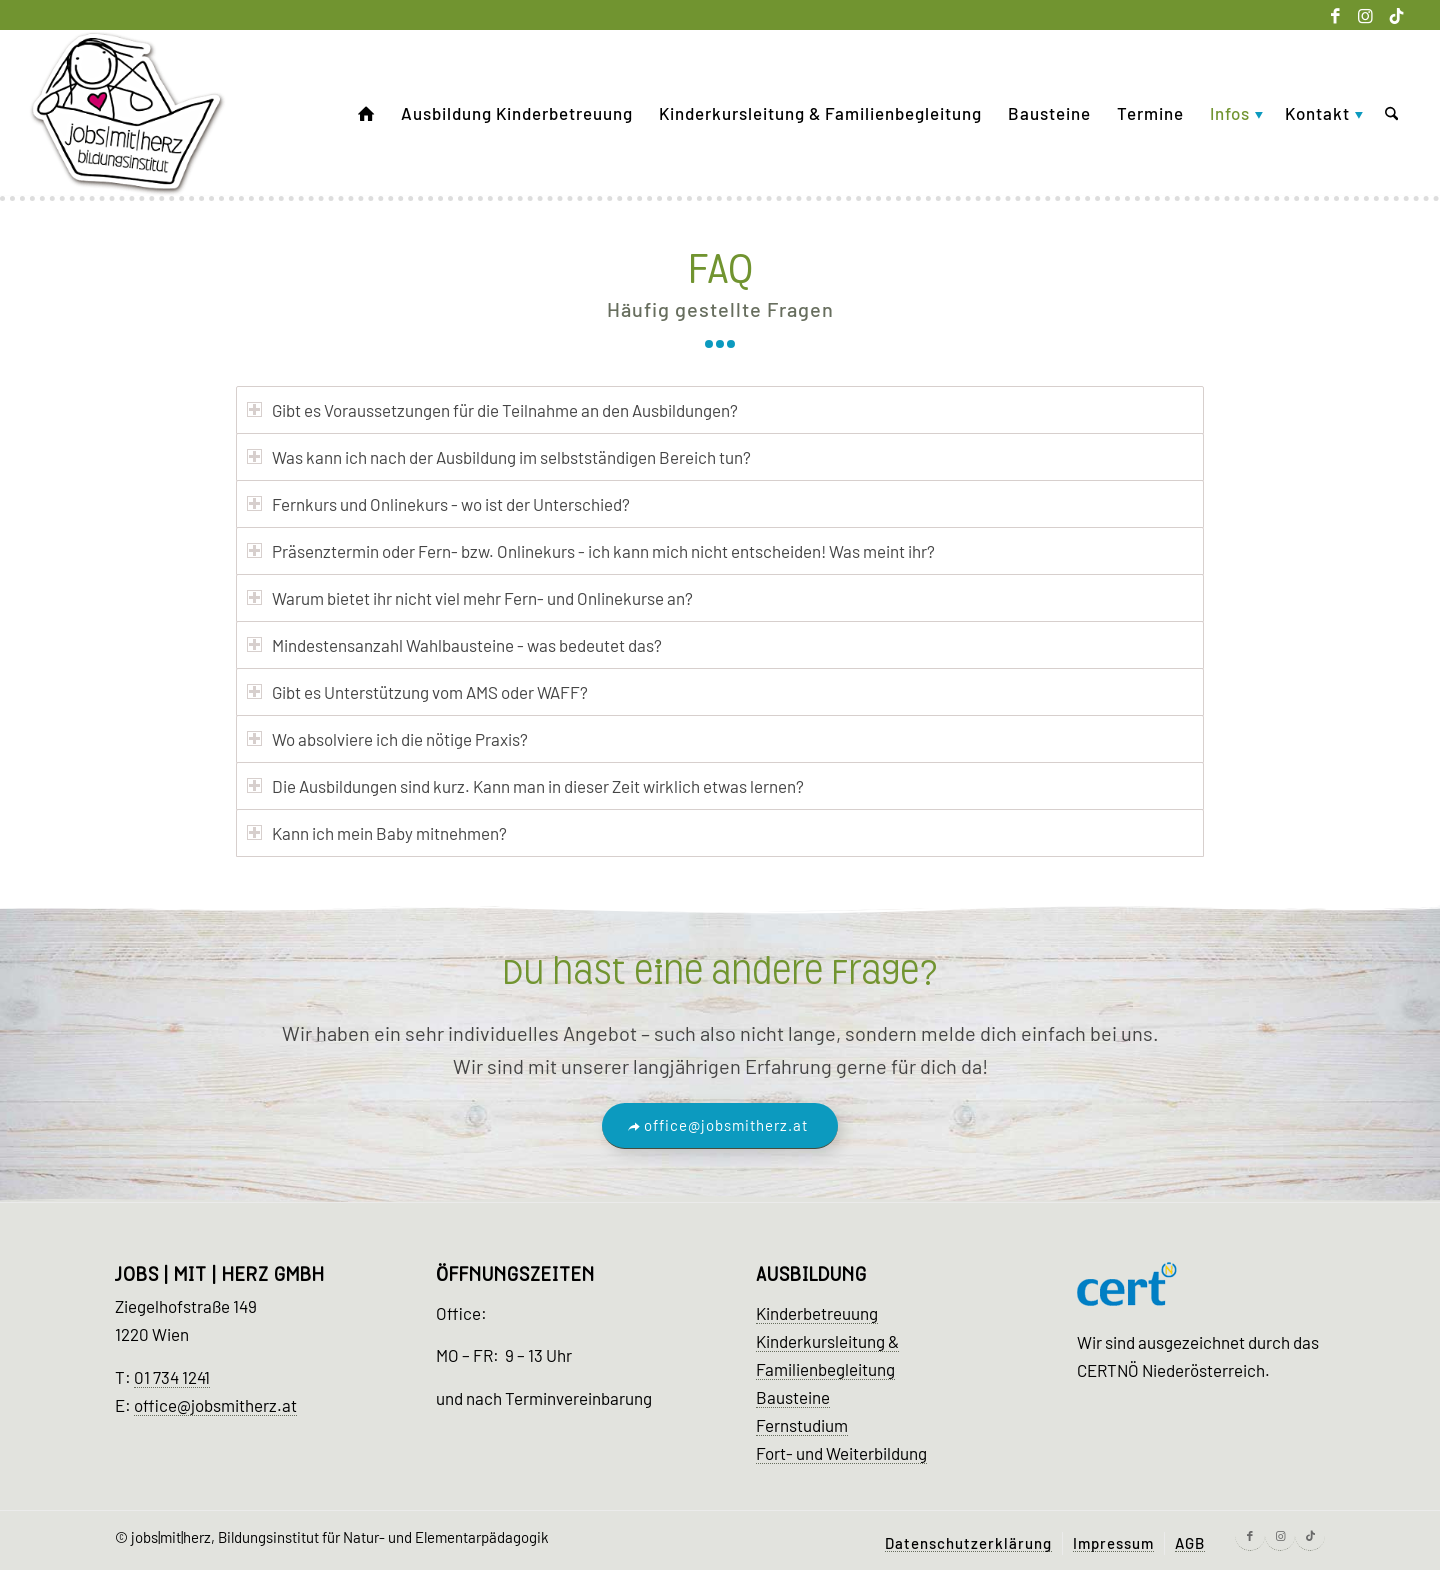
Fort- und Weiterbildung (841, 1453)
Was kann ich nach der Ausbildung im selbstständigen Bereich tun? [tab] (499, 457)
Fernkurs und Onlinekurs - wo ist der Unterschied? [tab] (438, 504)
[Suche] (1391, 113)
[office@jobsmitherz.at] (720, 1126)
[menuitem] (366, 113)
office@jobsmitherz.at (215, 1405)
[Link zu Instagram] (1365, 15)
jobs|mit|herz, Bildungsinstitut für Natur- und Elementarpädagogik (340, 1537)
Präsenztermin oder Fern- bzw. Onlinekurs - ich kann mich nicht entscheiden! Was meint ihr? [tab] (591, 551)
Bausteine (793, 1397)
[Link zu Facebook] (1335, 15)
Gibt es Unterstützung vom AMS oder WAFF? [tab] (417, 692)
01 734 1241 (172, 1377)
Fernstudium (802, 1425)
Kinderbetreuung (817, 1313)
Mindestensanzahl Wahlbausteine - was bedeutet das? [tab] (454, 645)
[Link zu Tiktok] (1396, 15)
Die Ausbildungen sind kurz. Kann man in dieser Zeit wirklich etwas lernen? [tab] (525, 786)
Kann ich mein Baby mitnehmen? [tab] (377, 833)
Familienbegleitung (825, 1369)
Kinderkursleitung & (827, 1341)
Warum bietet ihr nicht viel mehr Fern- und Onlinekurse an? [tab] (470, 598)
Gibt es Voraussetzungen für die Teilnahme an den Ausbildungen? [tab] (492, 410)
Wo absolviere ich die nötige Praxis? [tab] (387, 739)
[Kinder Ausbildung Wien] (128, 113)
